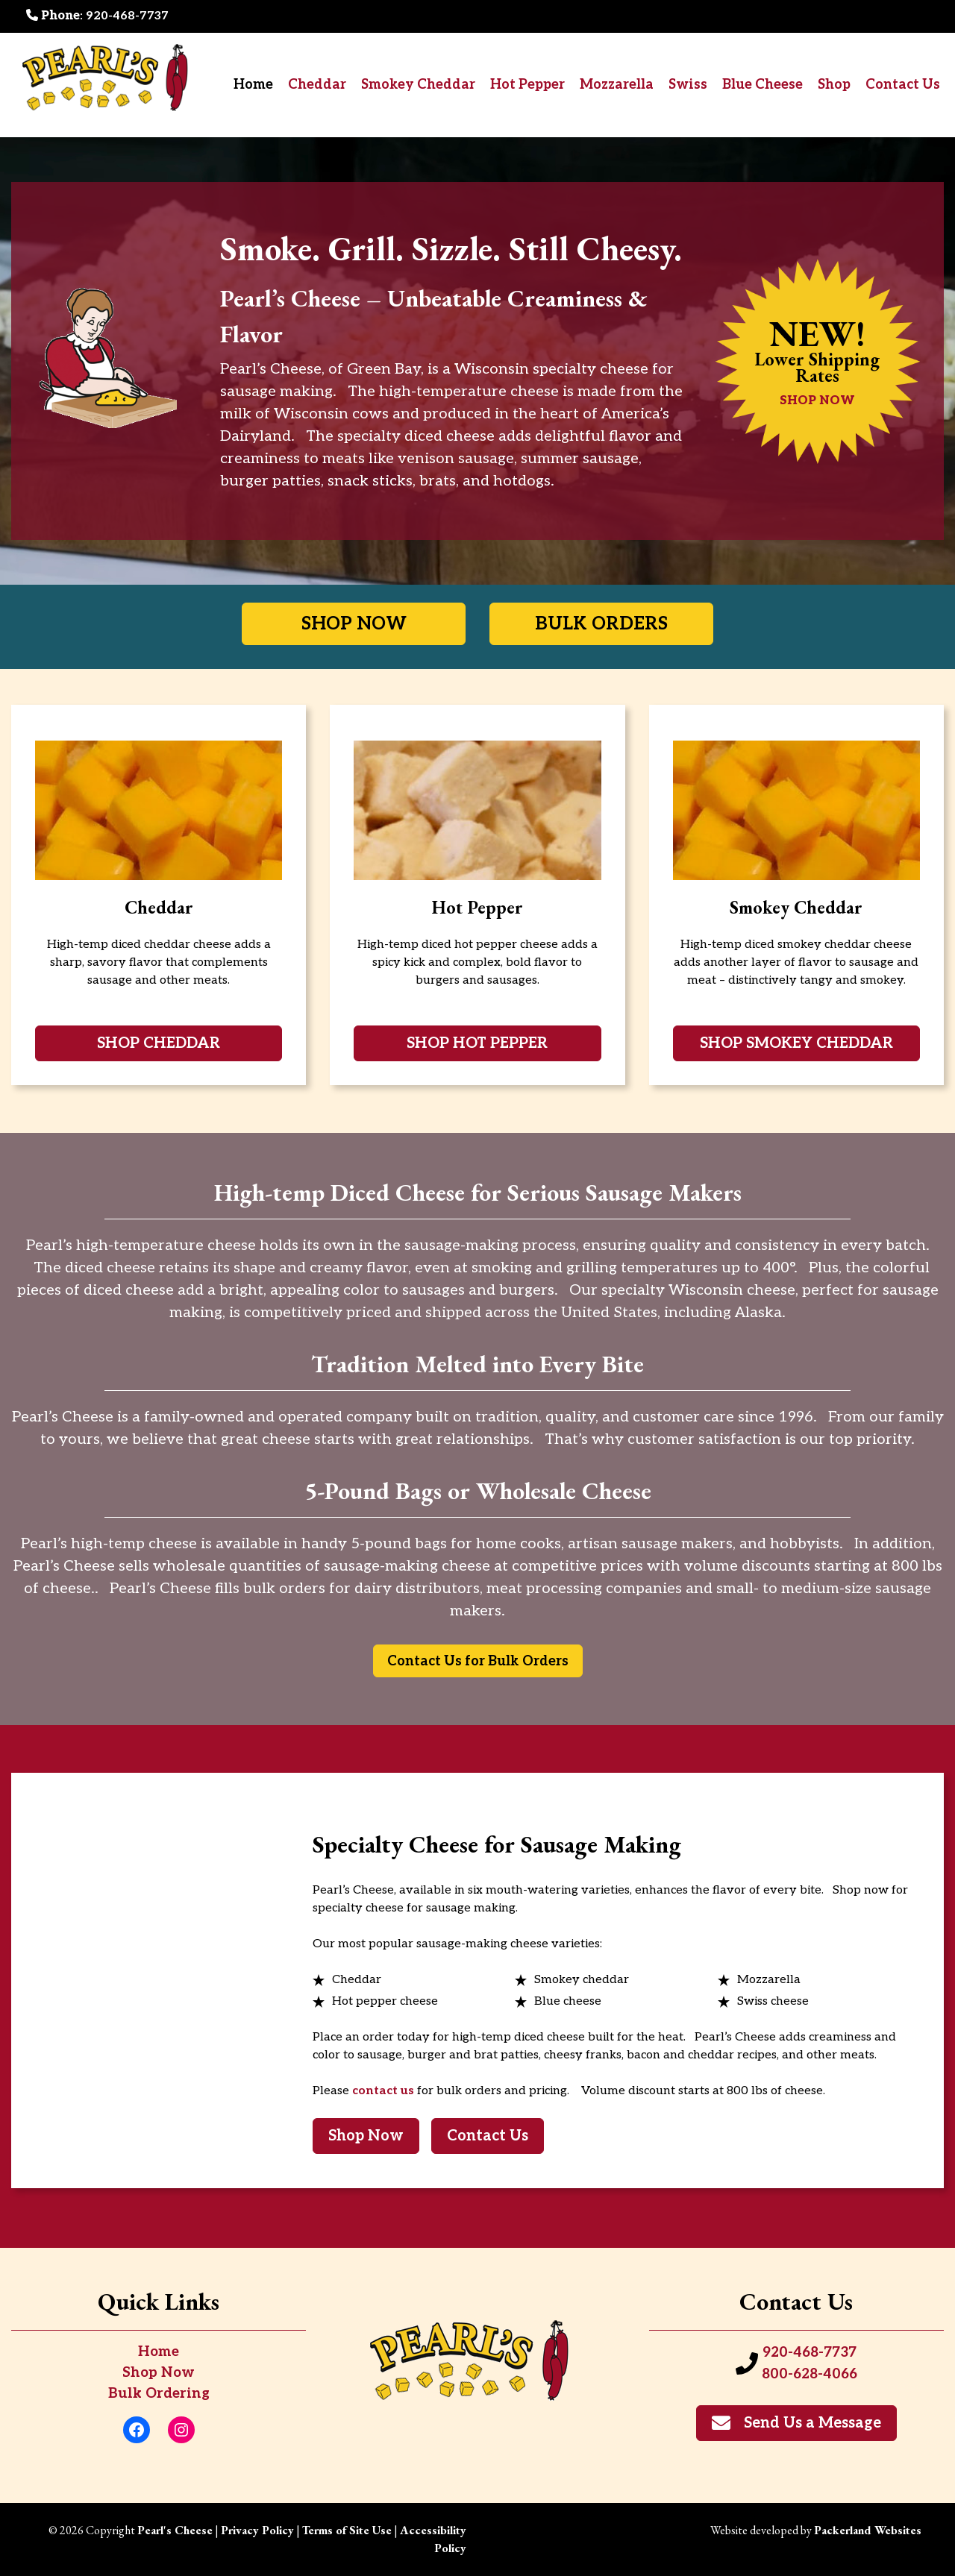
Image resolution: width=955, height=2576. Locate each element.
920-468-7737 (810, 2352)
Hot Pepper (527, 84)
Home (253, 84)
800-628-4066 (809, 2374)
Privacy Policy (257, 2530)
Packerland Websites (867, 2530)
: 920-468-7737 (97, 16)
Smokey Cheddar (418, 84)
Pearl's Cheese (175, 2530)
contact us (383, 2091)
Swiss (687, 84)
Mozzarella (617, 84)
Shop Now (158, 2372)
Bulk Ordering (159, 2393)
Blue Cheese (762, 84)
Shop (834, 84)
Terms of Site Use (347, 2530)
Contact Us (902, 84)
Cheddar (317, 84)
